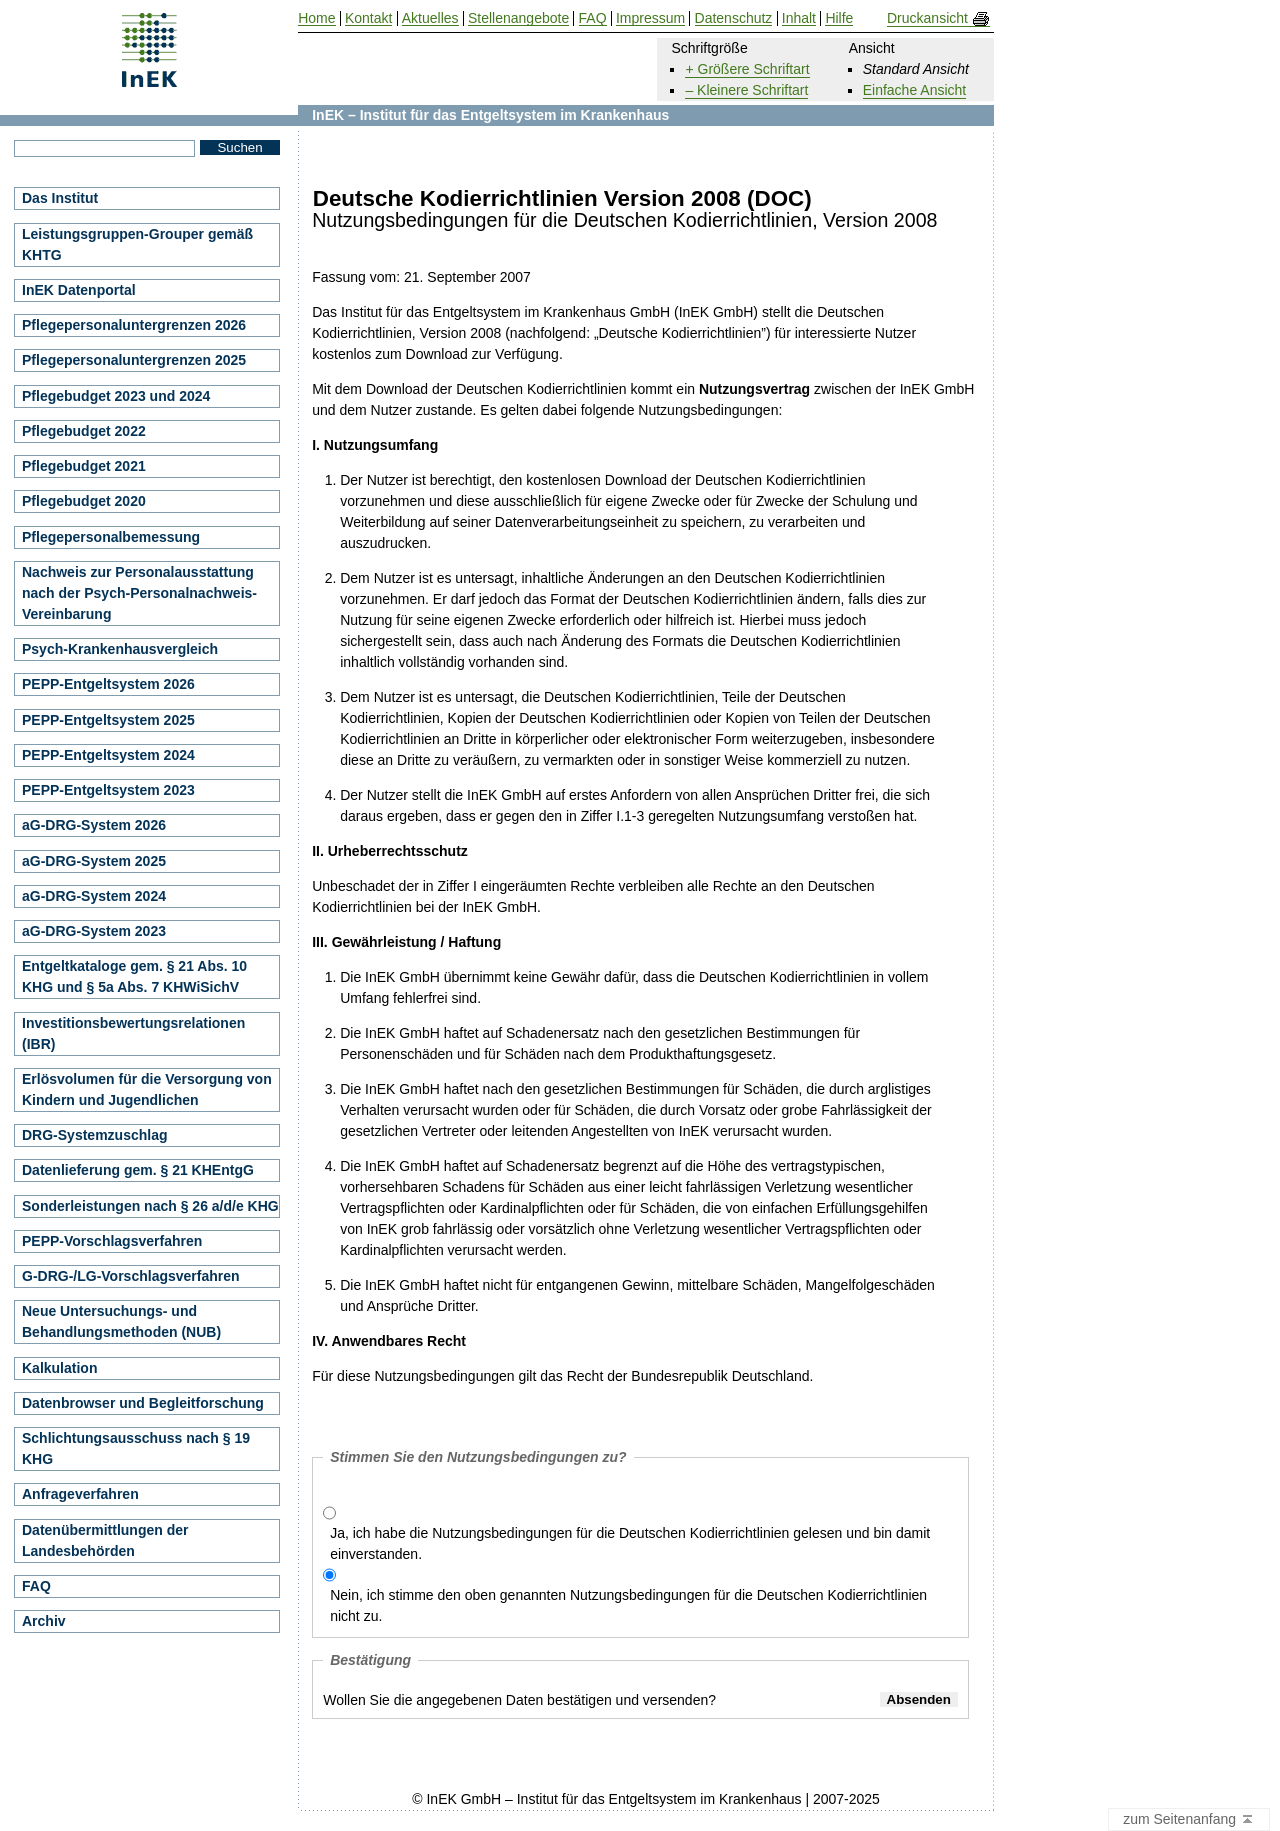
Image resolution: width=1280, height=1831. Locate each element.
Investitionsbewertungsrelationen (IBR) (133, 1033)
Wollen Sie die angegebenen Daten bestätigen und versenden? (519, 1700)
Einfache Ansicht (915, 90)
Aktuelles (430, 18)
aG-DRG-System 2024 (94, 896)
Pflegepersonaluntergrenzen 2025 (134, 360)
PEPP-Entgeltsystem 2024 (108, 755)
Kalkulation (59, 1368)
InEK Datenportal (79, 290)
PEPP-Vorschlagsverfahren (112, 1241)
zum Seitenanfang (1189, 1820)
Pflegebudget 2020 (84, 501)
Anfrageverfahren (80, 1494)
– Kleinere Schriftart (746, 90)
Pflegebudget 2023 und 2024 (116, 396)
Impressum (650, 18)
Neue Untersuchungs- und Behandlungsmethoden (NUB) (121, 1321)
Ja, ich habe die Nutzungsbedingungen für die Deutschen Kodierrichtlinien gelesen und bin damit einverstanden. (630, 1543)
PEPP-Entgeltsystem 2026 (108, 684)
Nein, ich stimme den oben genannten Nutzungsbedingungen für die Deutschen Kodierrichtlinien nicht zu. (628, 1605)
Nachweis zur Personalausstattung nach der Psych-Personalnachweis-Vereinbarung (139, 593)
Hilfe (839, 18)
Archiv (44, 1621)
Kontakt (368, 18)
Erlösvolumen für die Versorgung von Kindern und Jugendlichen (147, 1089)
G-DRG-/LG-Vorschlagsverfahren (131, 1276)
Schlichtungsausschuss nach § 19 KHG (136, 1448)
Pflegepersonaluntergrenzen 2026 (134, 325)
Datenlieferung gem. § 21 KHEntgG (138, 1170)
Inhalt (799, 18)
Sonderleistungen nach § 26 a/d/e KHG (150, 1206)
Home (316, 18)
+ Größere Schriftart (747, 69)
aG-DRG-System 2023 (94, 931)
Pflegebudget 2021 (84, 466)
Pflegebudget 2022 (84, 431)
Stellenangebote (518, 18)
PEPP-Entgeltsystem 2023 (108, 790)
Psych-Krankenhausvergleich (120, 649)
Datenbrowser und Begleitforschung (143, 1403)
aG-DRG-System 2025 (94, 861)
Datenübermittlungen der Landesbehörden (105, 1540)
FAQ (36, 1586)
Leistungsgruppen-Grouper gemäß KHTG (137, 244)
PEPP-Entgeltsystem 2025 (108, 720)
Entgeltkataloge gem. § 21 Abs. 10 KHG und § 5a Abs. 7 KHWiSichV (134, 976)
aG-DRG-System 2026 (94, 825)
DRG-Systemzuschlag (94, 1135)
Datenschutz (734, 18)
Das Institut (60, 198)
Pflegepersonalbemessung (111, 537)
